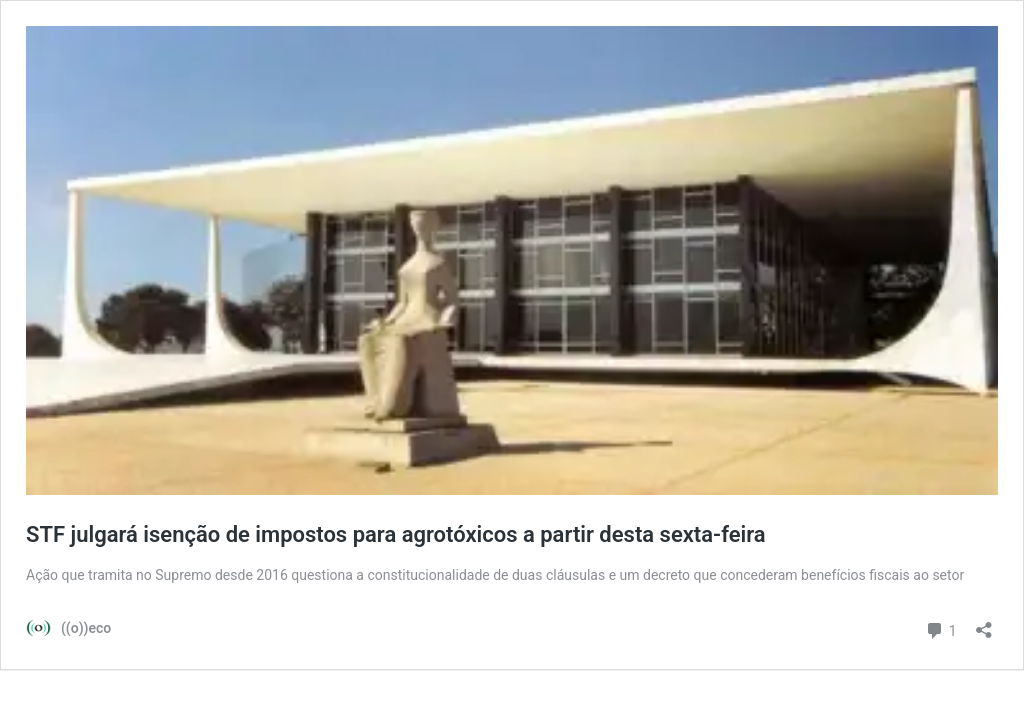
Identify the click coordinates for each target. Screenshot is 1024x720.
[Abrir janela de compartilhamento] (984, 623)
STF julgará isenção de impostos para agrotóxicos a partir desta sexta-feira (396, 534)
